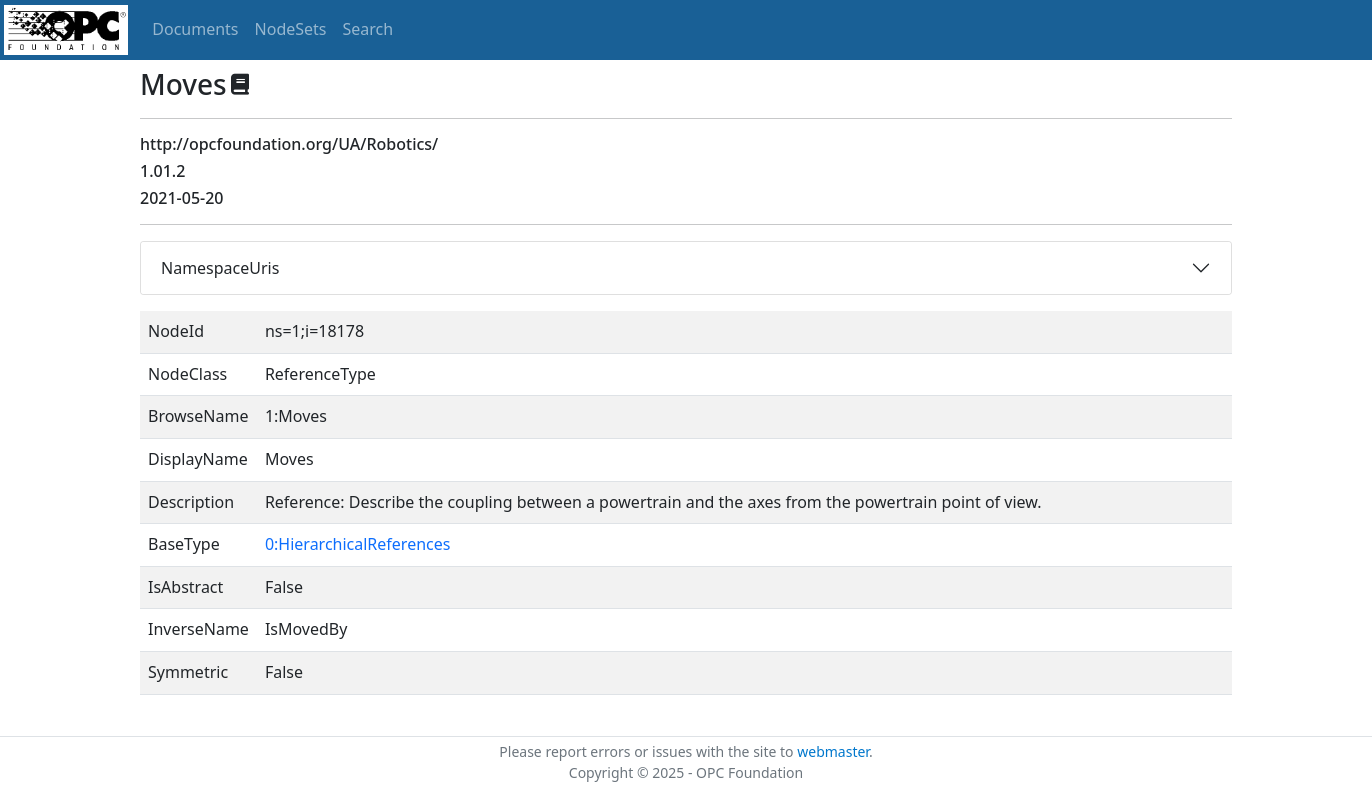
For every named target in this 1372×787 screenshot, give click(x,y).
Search (368, 29)
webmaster (833, 751)
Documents (195, 29)
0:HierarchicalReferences (358, 544)
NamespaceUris (220, 268)
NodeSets (291, 29)
